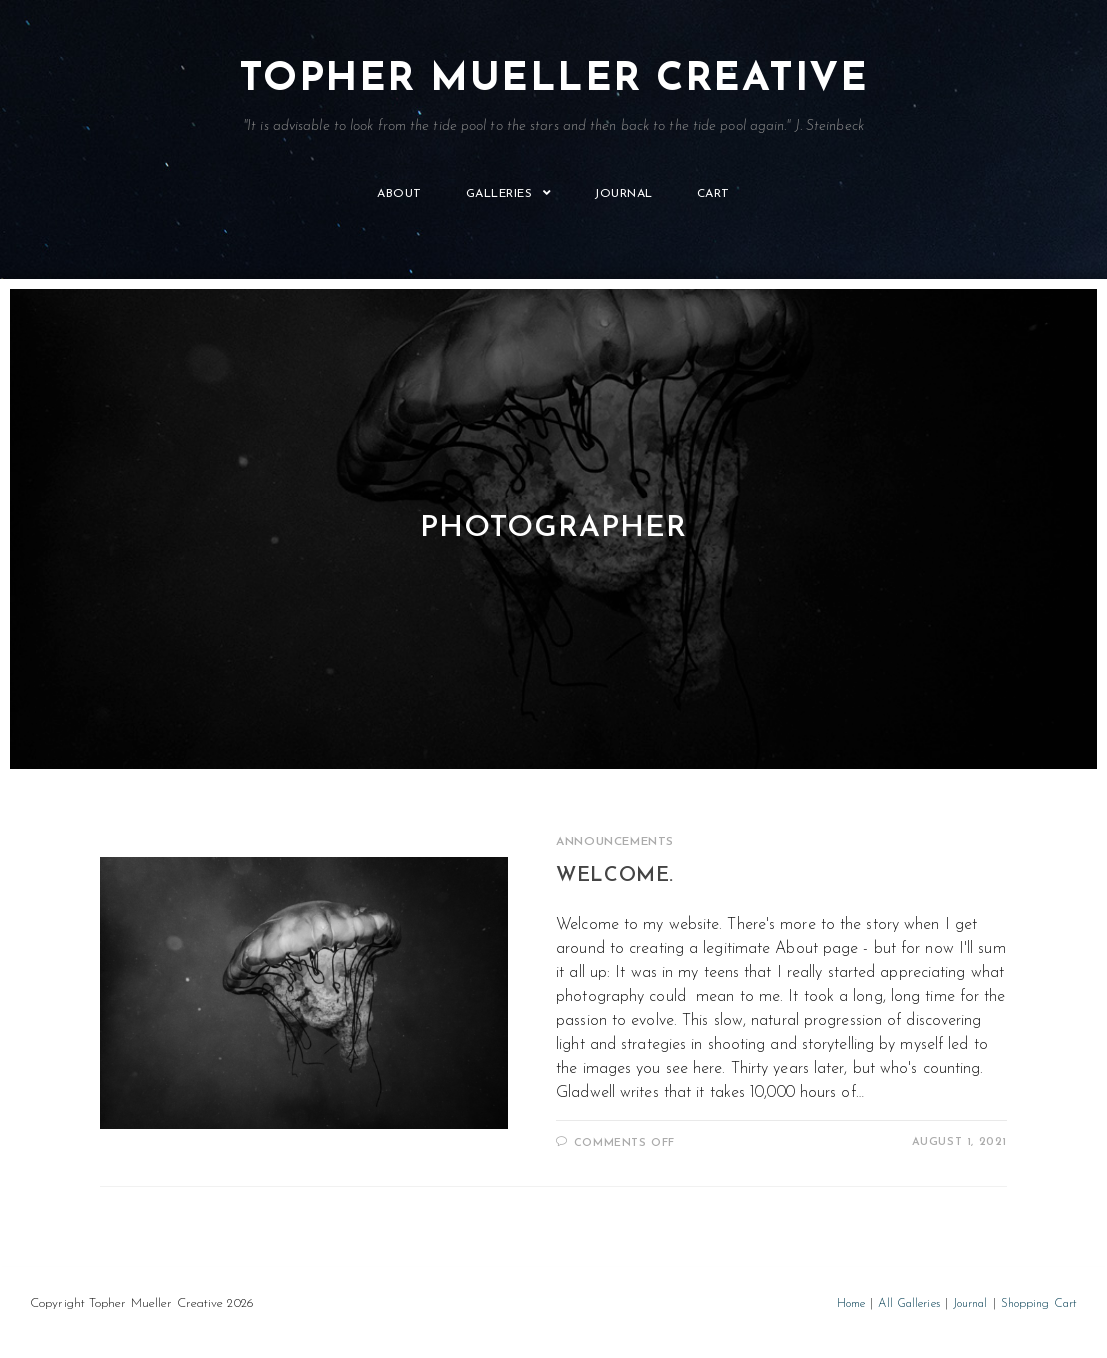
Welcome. (615, 876)
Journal (970, 1304)
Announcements (615, 842)
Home (851, 1304)
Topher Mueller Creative (553, 97)
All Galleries (908, 1304)
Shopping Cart (1039, 1304)
